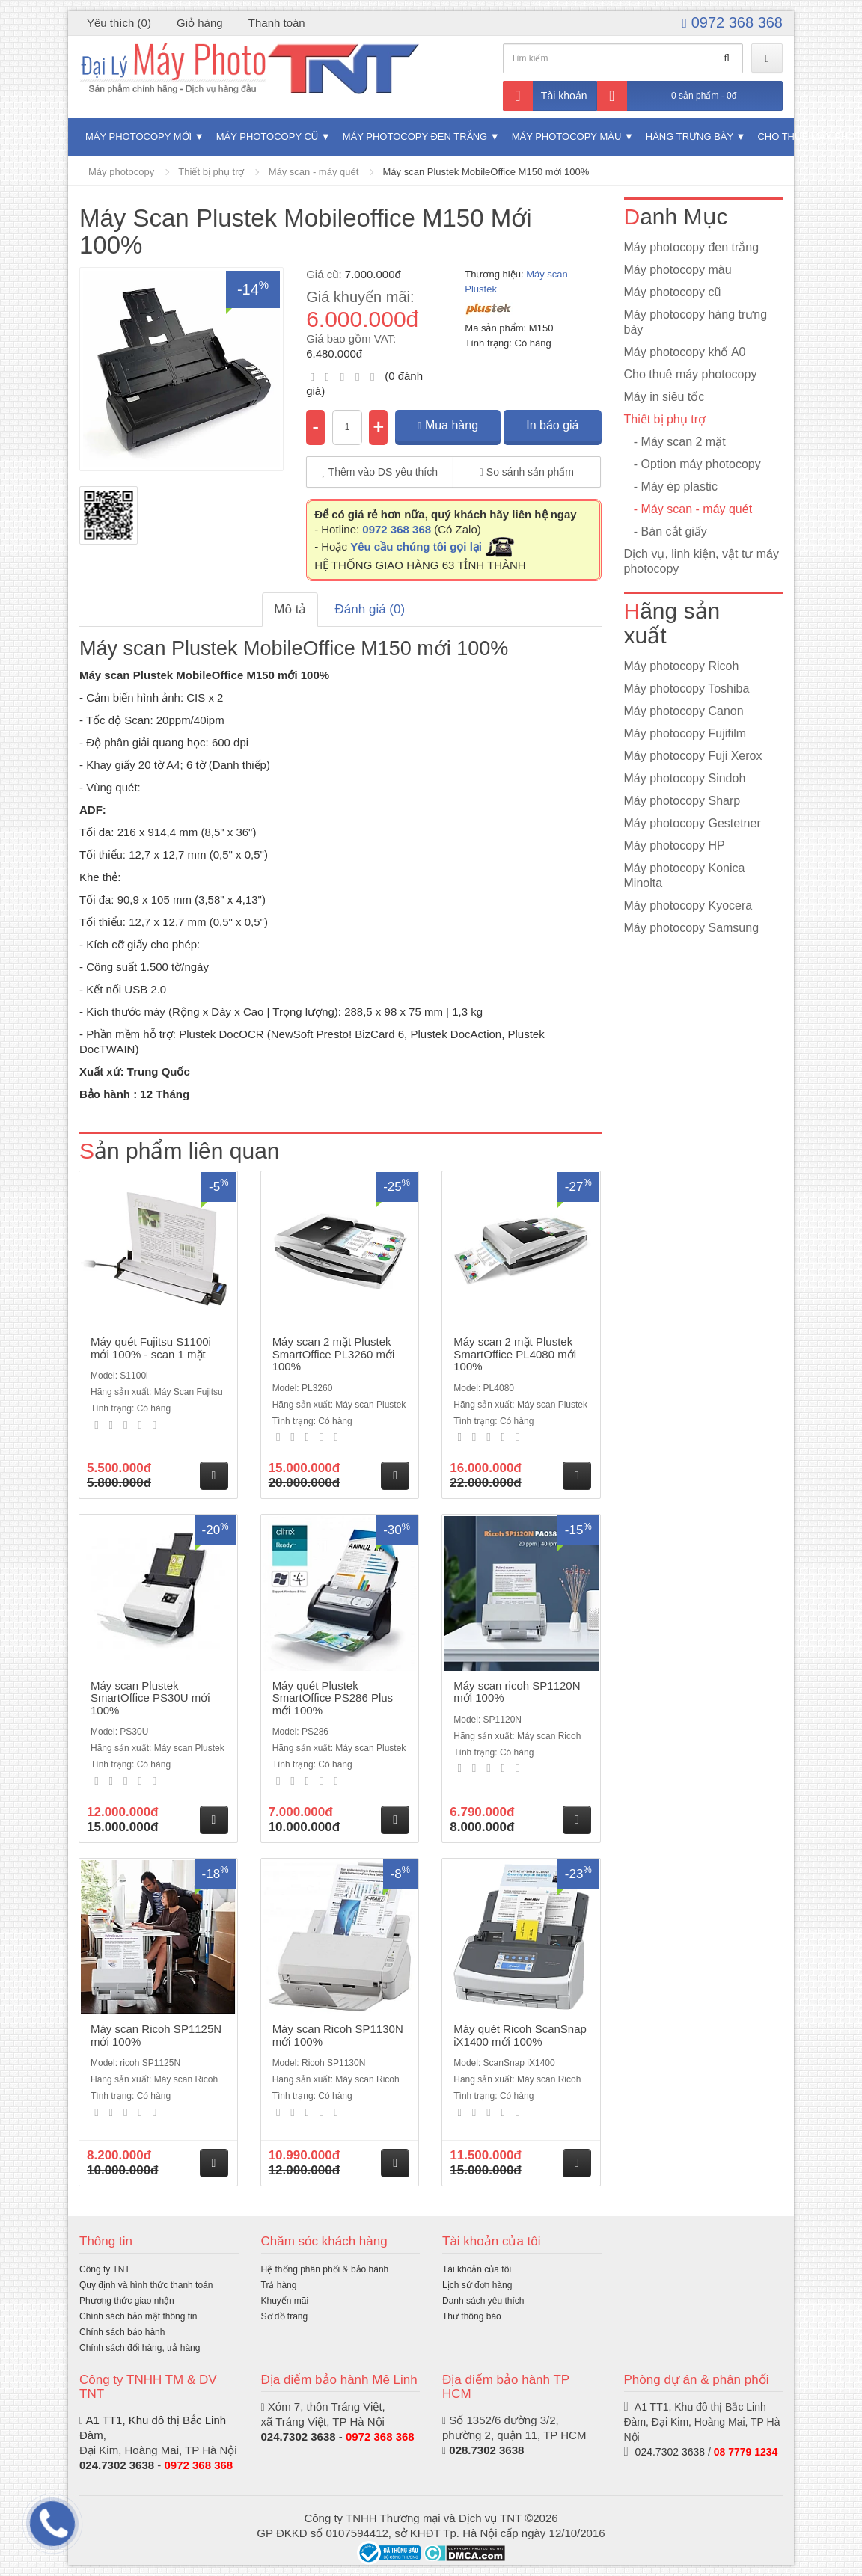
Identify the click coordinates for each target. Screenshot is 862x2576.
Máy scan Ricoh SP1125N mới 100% (156, 2035)
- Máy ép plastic (671, 486)
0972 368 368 (732, 22)
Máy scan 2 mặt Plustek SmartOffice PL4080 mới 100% (514, 1354)
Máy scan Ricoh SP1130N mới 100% (337, 2035)
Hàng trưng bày (689, 136)
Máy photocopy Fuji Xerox (693, 755)
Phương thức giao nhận (126, 2301)
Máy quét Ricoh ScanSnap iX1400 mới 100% (520, 2035)
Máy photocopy (121, 171)
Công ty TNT (104, 2269)
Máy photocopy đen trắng (415, 136)
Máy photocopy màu (567, 136)
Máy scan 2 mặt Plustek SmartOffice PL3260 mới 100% (333, 1354)
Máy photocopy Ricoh (681, 666)
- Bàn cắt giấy (665, 531)
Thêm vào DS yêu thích (380, 472)
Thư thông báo (471, 2316)
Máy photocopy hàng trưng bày (696, 322)
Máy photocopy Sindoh (685, 778)
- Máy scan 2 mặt (675, 441)
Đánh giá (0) (370, 609)
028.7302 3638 (486, 2450)
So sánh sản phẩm (527, 472)
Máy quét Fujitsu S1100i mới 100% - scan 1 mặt (151, 1348)
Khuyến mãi (285, 2301)
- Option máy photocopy (692, 464)
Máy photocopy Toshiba (687, 688)
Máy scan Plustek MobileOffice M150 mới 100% (485, 171)
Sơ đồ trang (284, 2316)
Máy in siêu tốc (664, 396)
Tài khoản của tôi (476, 2269)
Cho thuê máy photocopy (690, 374)
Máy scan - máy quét (314, 171)
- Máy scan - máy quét (688, 509)
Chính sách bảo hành (122, 2332)
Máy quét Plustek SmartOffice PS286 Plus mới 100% (332, 1698)
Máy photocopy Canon (684, 711)
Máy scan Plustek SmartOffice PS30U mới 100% (150, 1698)
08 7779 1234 (746, 2452)
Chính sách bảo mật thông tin (138, 2316)
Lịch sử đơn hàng (477, 2285)
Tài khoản (545, 96)
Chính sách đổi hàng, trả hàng (139, 2348)
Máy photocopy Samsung (691, 927)
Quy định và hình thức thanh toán (146, 2285)
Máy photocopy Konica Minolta (684, 875)
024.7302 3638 (116, 2465)
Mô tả (290, 609)
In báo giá (552, 425)
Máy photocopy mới (138, 136)
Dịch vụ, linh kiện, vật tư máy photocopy (702, 561)
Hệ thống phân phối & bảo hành (325, 2269)
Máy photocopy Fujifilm (685, 733)
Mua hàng (448, 425)
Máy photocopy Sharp (682, 800)
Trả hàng (279, 2285)
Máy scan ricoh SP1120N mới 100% (516, 1692)
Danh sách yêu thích (483, 2301)
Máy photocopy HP (674, 845)
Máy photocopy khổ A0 (685, 352)
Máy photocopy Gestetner (692, 823)
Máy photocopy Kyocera (688, 905)
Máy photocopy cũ (267, 136)
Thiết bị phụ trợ (211, 171)
